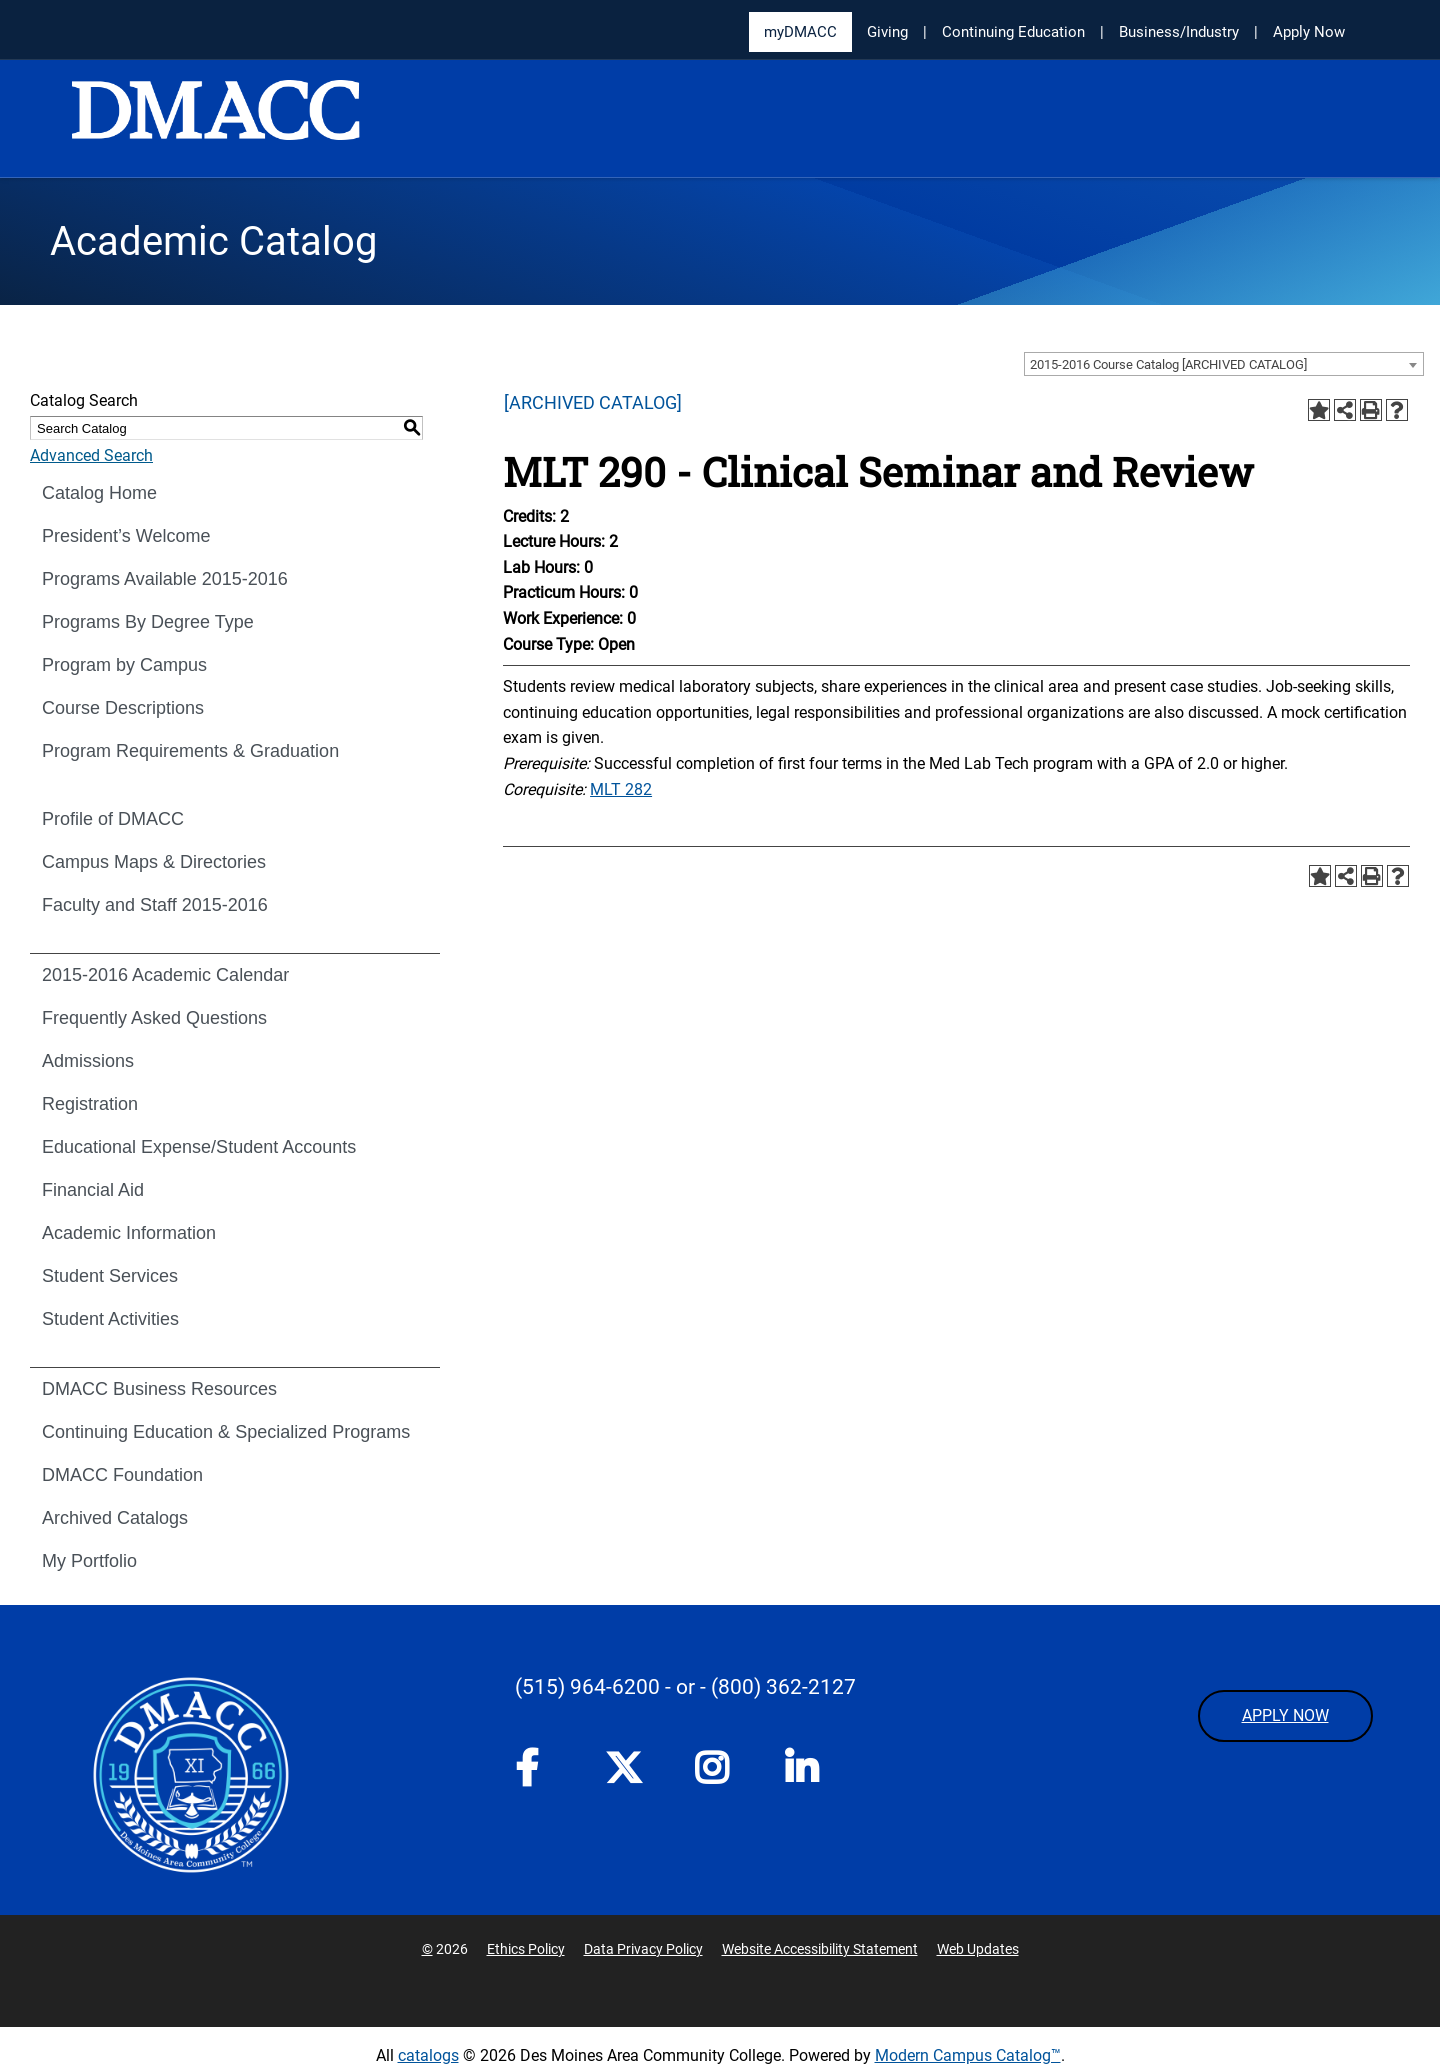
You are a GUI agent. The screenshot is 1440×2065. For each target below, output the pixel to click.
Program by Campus (124, 665)
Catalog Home (99, 493)
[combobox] (1224, 364)
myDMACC (800, 32)
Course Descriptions (123, 708)
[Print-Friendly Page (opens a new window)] (1371, 410)
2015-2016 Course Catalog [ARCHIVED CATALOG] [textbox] (1168, 364)
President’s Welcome (126, 536)
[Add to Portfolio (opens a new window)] (1319, 410)
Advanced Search (91, 455)
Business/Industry (1179, 32)
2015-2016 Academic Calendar (165, 975)
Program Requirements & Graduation (190, 751)
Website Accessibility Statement (820, 1949)
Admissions (88, 1061)
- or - (685, 1687)
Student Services (110, 1276)
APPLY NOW (1285, 1715)
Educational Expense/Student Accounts (199, 1147)
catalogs (428, 2055)
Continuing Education (1013, 32)
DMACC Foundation (122, 1475)
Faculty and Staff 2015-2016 (155, 905)
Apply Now (1309, 32)
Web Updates (978, 1949)
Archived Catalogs (115, 1518)
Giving (887, 32)
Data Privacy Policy (643, 1949)
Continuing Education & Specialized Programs (226, 1432)
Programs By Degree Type (148, 622)
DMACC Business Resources (159, 1389)
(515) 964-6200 (587, 1687)
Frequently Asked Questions (154, 1018)
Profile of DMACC (113, 819)
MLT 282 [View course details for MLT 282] (621, 789)
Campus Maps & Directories (154, 862)
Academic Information (129, 1233)
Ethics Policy (526, 1949)
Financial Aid (93, 1190)
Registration (90, 1104)
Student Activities (110, 1319)
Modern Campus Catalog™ (968, 2055)
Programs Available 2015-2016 (165, 579)
